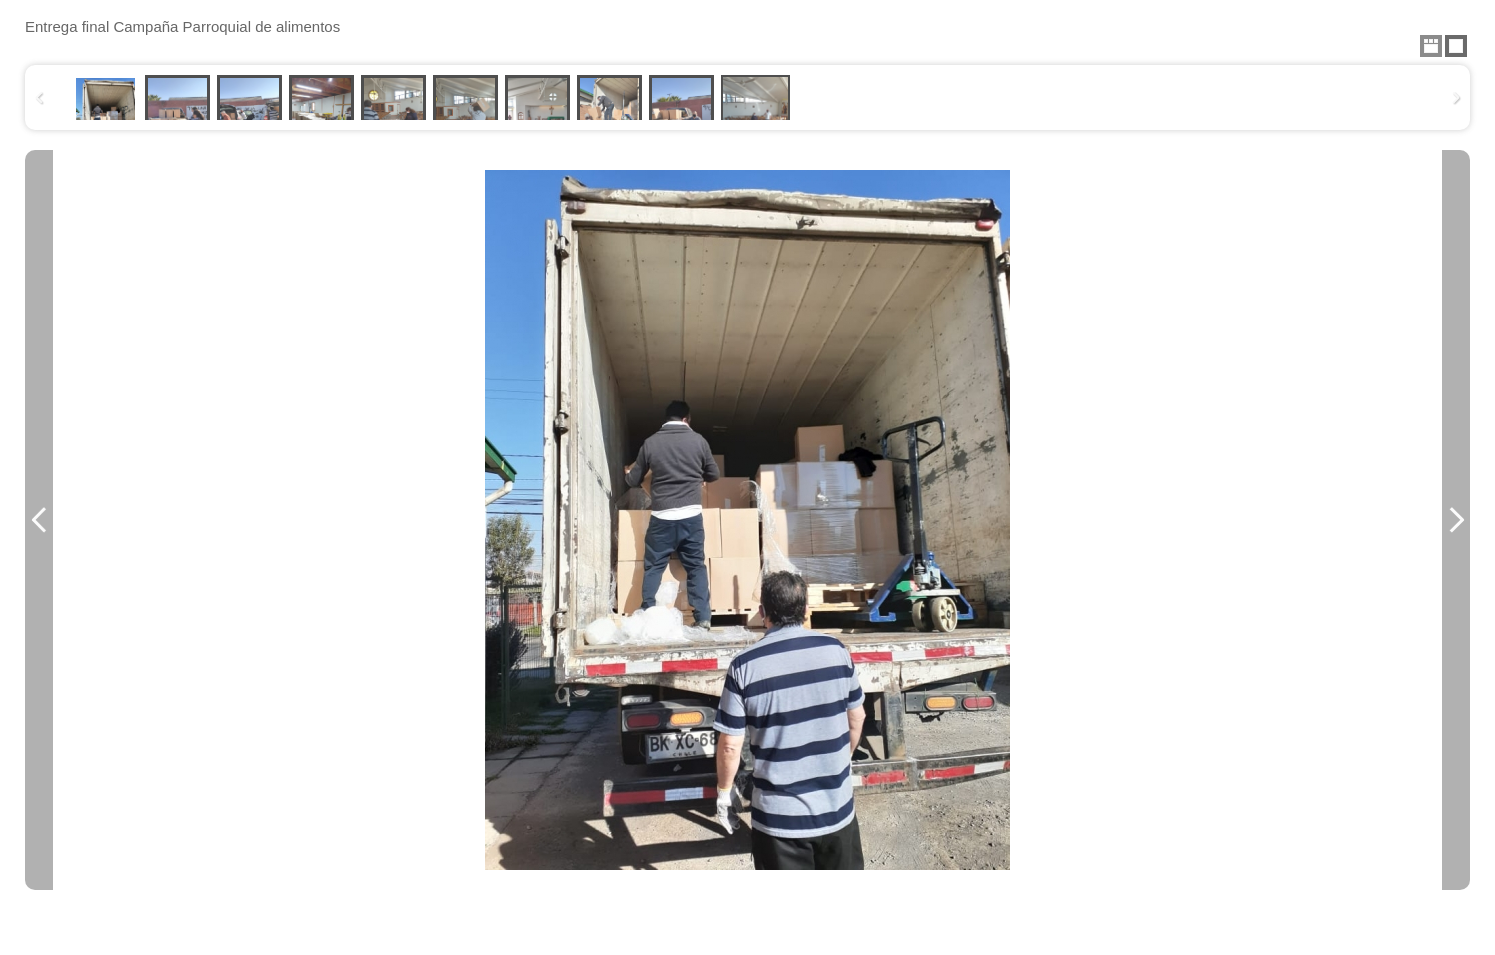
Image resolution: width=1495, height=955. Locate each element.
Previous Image (39, 520)
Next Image (1456, 520)
